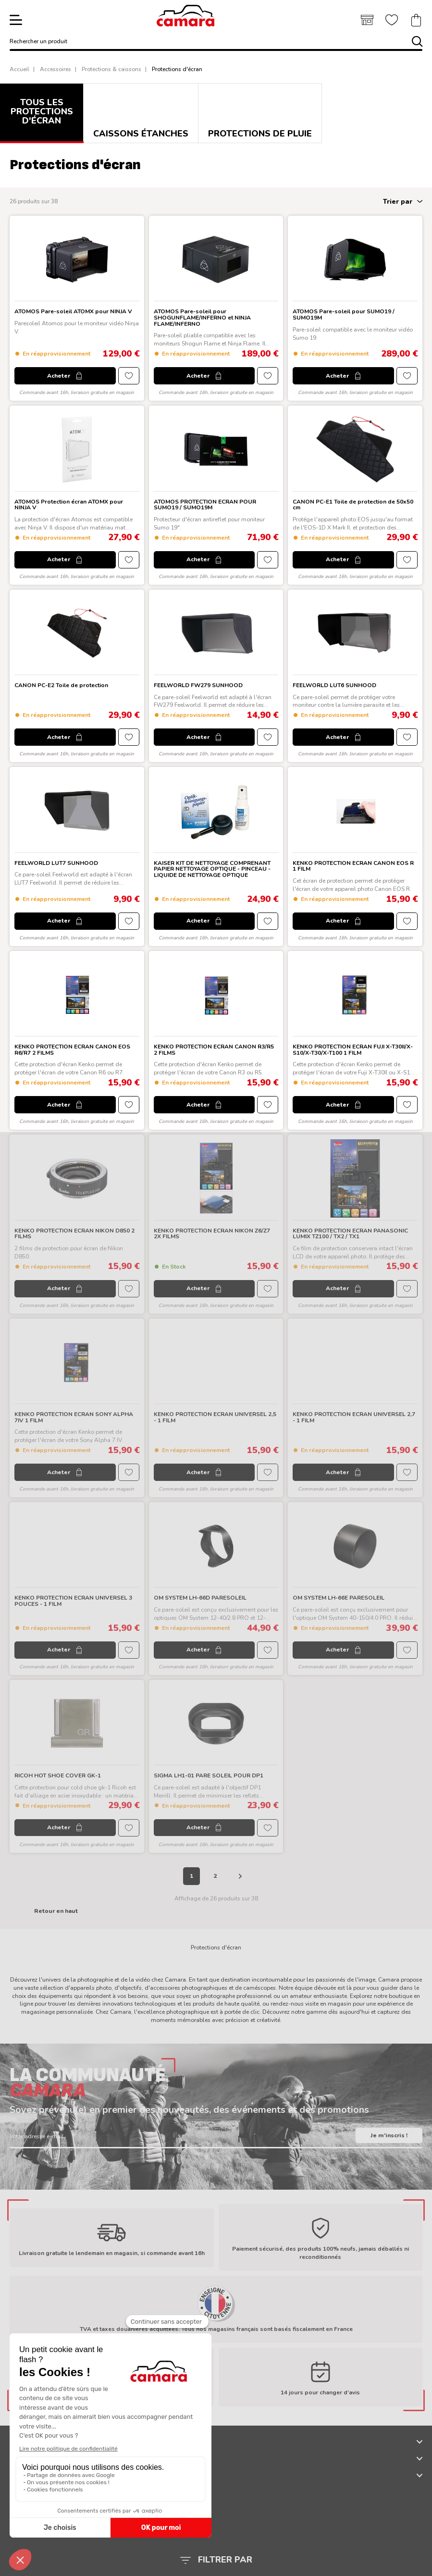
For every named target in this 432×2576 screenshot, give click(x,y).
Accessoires (55, 69)
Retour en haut (56, 1911)
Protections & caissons (111, 69)
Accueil (19, 69)
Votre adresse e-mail (37, 2136)
